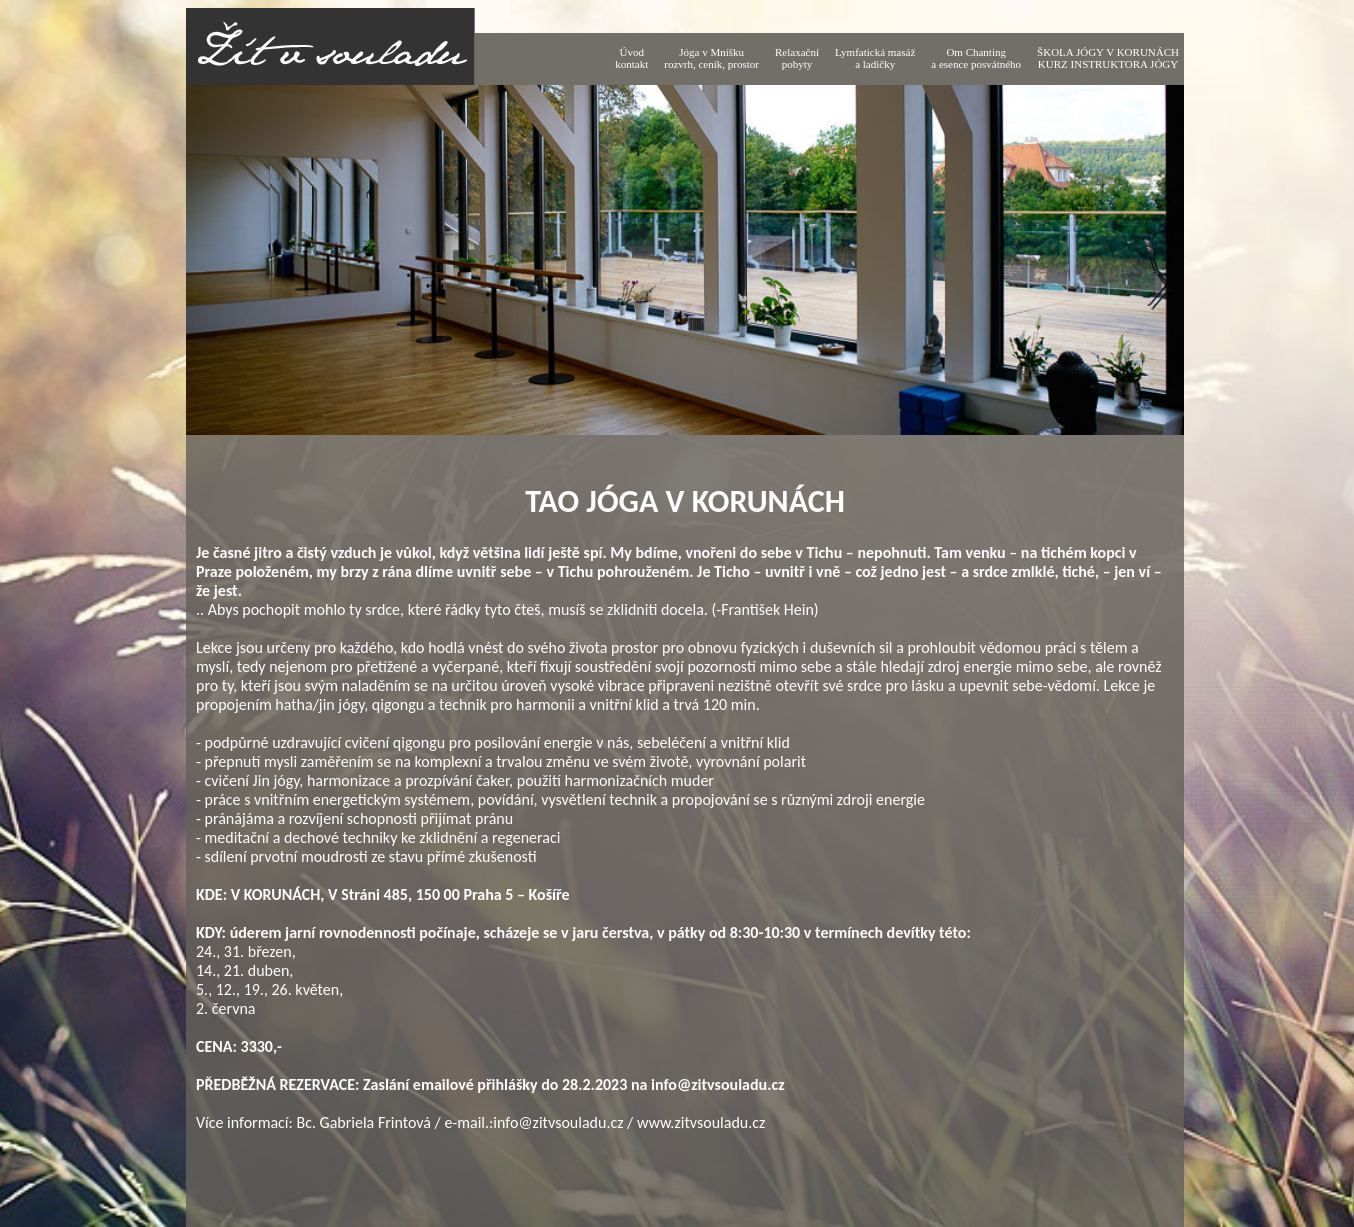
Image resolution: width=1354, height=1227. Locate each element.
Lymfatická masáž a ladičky (875, 58)
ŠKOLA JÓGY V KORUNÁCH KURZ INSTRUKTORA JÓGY (1108, 58)
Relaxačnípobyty (797, 58)
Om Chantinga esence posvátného (976, 58)
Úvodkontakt (631, 58)
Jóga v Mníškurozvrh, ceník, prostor (711, 58)
